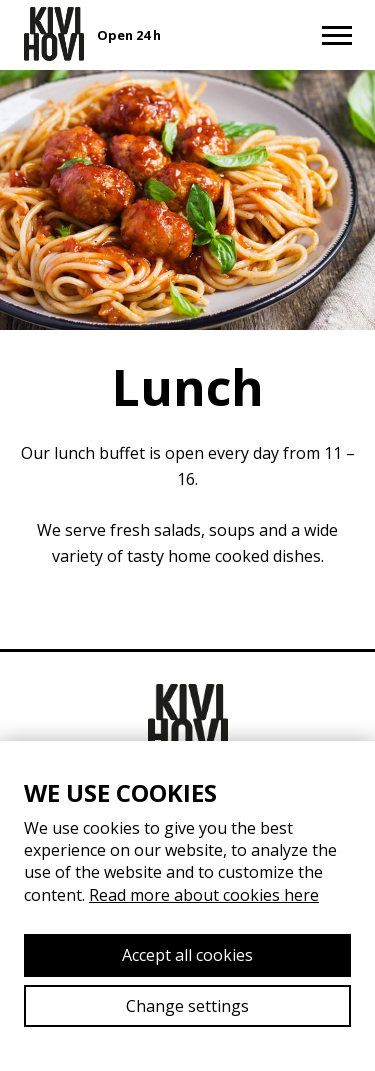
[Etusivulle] (54, 34)
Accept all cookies (187, 955)
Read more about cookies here (204, 895)
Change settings (187, 1006)
